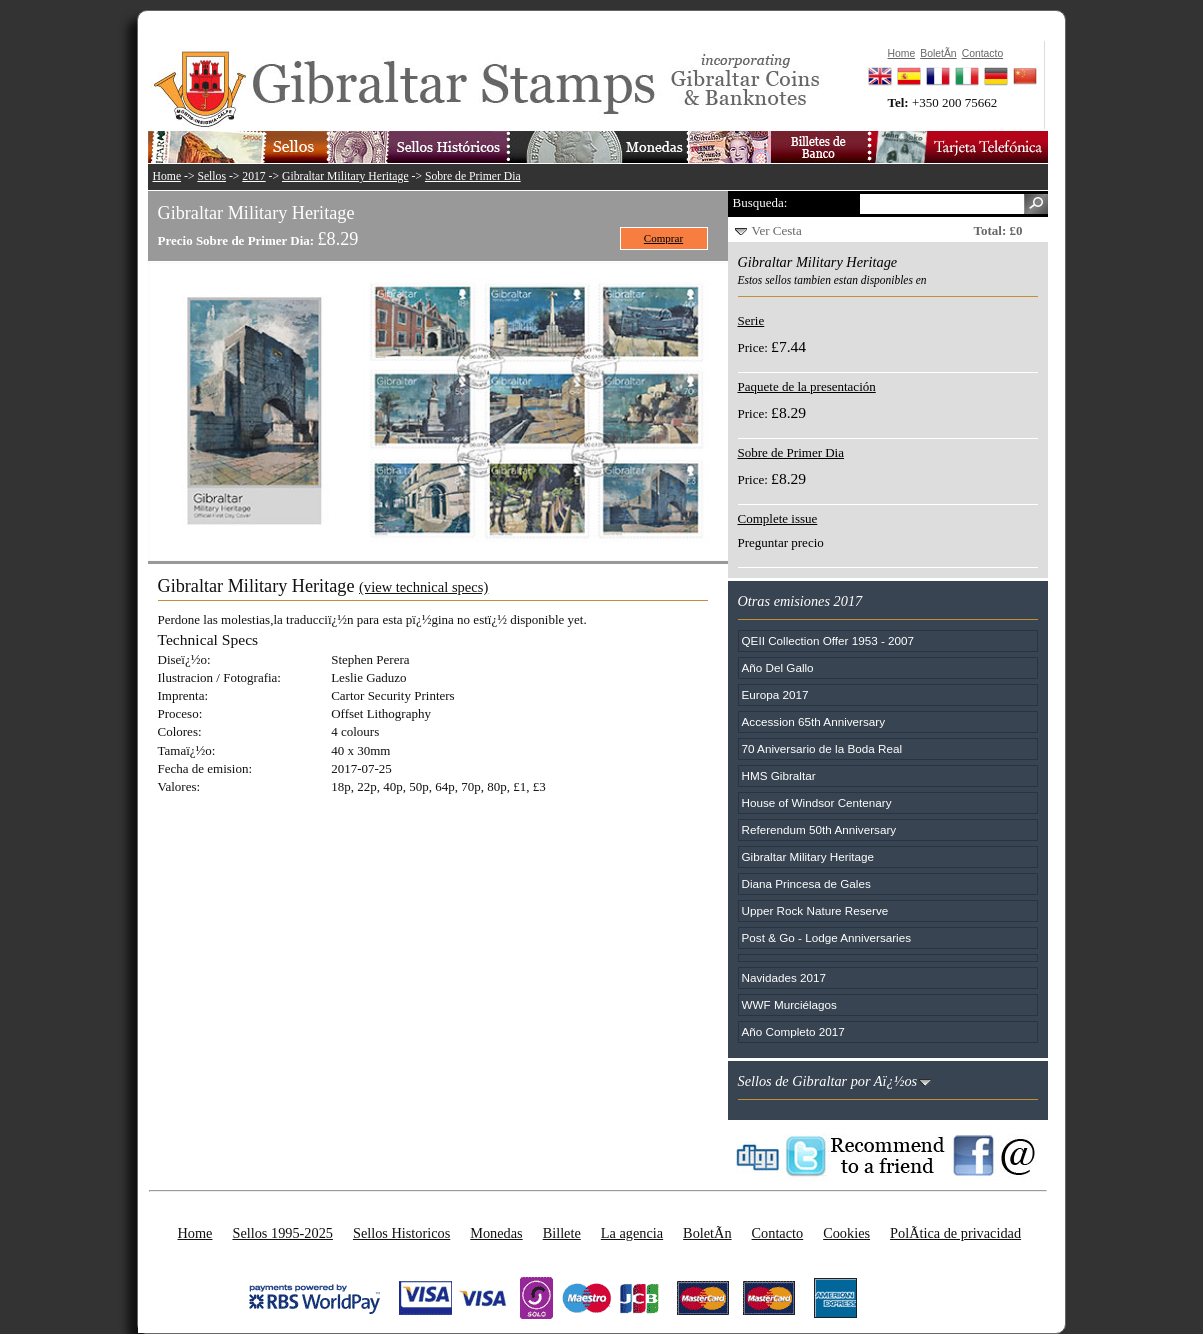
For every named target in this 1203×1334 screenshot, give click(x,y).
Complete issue (778, 518)
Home (167, 176)
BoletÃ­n (707, 1233)
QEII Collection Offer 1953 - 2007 (828, 640)
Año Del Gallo (778, 667)
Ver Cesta (777, 230)
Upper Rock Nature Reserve (815, 910)
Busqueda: (760, 202)
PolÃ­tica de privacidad (955, 1233)
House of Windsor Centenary (817, 802)
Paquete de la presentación (807, 386)
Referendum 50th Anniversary (819, 829)
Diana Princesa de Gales (806, 883)
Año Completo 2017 (793, 1031)
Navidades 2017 (784, 977)
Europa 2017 (775, 694)
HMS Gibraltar (779, 775)
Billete (562, 1233)
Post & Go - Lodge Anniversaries (827, 937)
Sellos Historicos (401, 1233)
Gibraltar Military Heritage (345, 176)
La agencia (632, 1233)
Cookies (846, 1233)
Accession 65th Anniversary (814, 721)
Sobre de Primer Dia (473, 176)
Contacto (778, 1233)
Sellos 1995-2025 (282, 1233)
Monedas (496, 1233)
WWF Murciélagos (789, 1004)
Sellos (211, 176)
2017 (253, 176)
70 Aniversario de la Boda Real (822, 748)
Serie (751, 320)
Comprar (663, 238)
